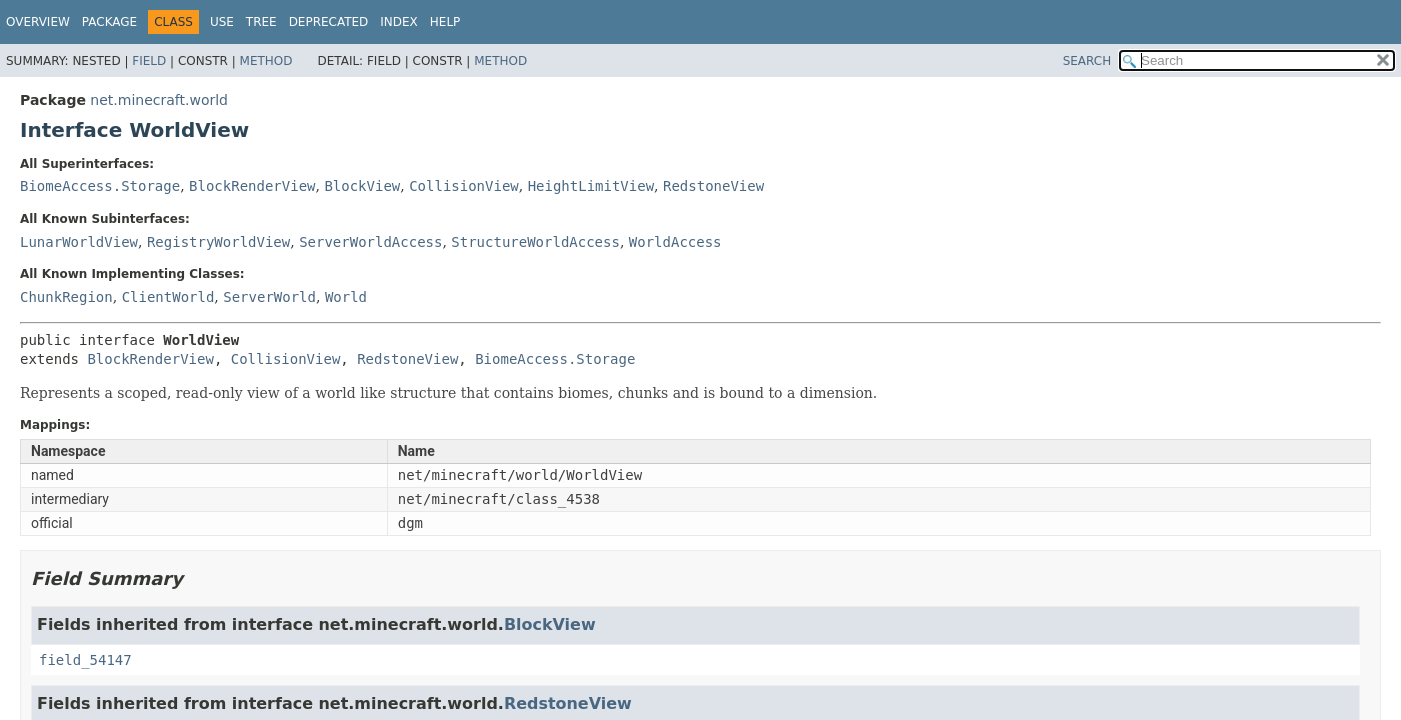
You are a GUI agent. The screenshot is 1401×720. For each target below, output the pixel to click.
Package (109, 22)
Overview (38, 22)
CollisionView (464, 186)
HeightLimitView (591, 186)
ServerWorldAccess (370, 242)
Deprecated (329, 22)
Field (149, 61)
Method (266, 61)
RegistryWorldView (218, 242)
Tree (261, 22)
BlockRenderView (252, 186)
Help (445, 22)
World (346, 297)
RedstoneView (713, 186)
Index (399, 22)
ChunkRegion (66, 297)
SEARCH (1087, 61)
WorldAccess (675, 242)
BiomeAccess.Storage (100, 186)
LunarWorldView (79, 242)
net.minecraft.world (159, 100)
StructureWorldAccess (535, 242)
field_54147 (85, 660)
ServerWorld (269, 297)
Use (222, 22)
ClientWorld (168, 297)
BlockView (362, 186)
